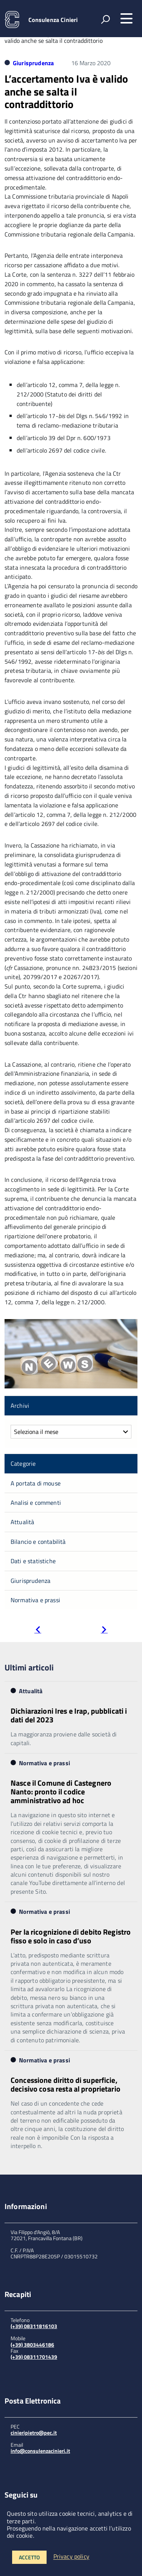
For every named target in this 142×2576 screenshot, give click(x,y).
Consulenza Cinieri (53, 20)
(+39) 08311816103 (34, 2326)
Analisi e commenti (36, 1502)
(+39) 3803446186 (32, 2345)
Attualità (22, 1521)
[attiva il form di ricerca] (105, 19)
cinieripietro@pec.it (34, 2433)
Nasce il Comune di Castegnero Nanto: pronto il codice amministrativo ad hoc (61, 1791)
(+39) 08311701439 (34, 2357)
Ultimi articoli (29, 1667)
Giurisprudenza (33, 62)
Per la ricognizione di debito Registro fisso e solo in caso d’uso (71, 1936)
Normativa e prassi (35, 1600)
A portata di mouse (36, 1483)
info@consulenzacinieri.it (40, 2451)
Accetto (29, 2557)
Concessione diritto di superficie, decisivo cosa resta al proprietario (65, 2084)
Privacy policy (71, 2556)
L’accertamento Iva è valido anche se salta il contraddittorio (66, 91)
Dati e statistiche (33, 1560)
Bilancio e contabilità (38, 1541)
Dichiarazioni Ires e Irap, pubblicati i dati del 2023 (69, 1715)
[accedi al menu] (126, 19)
